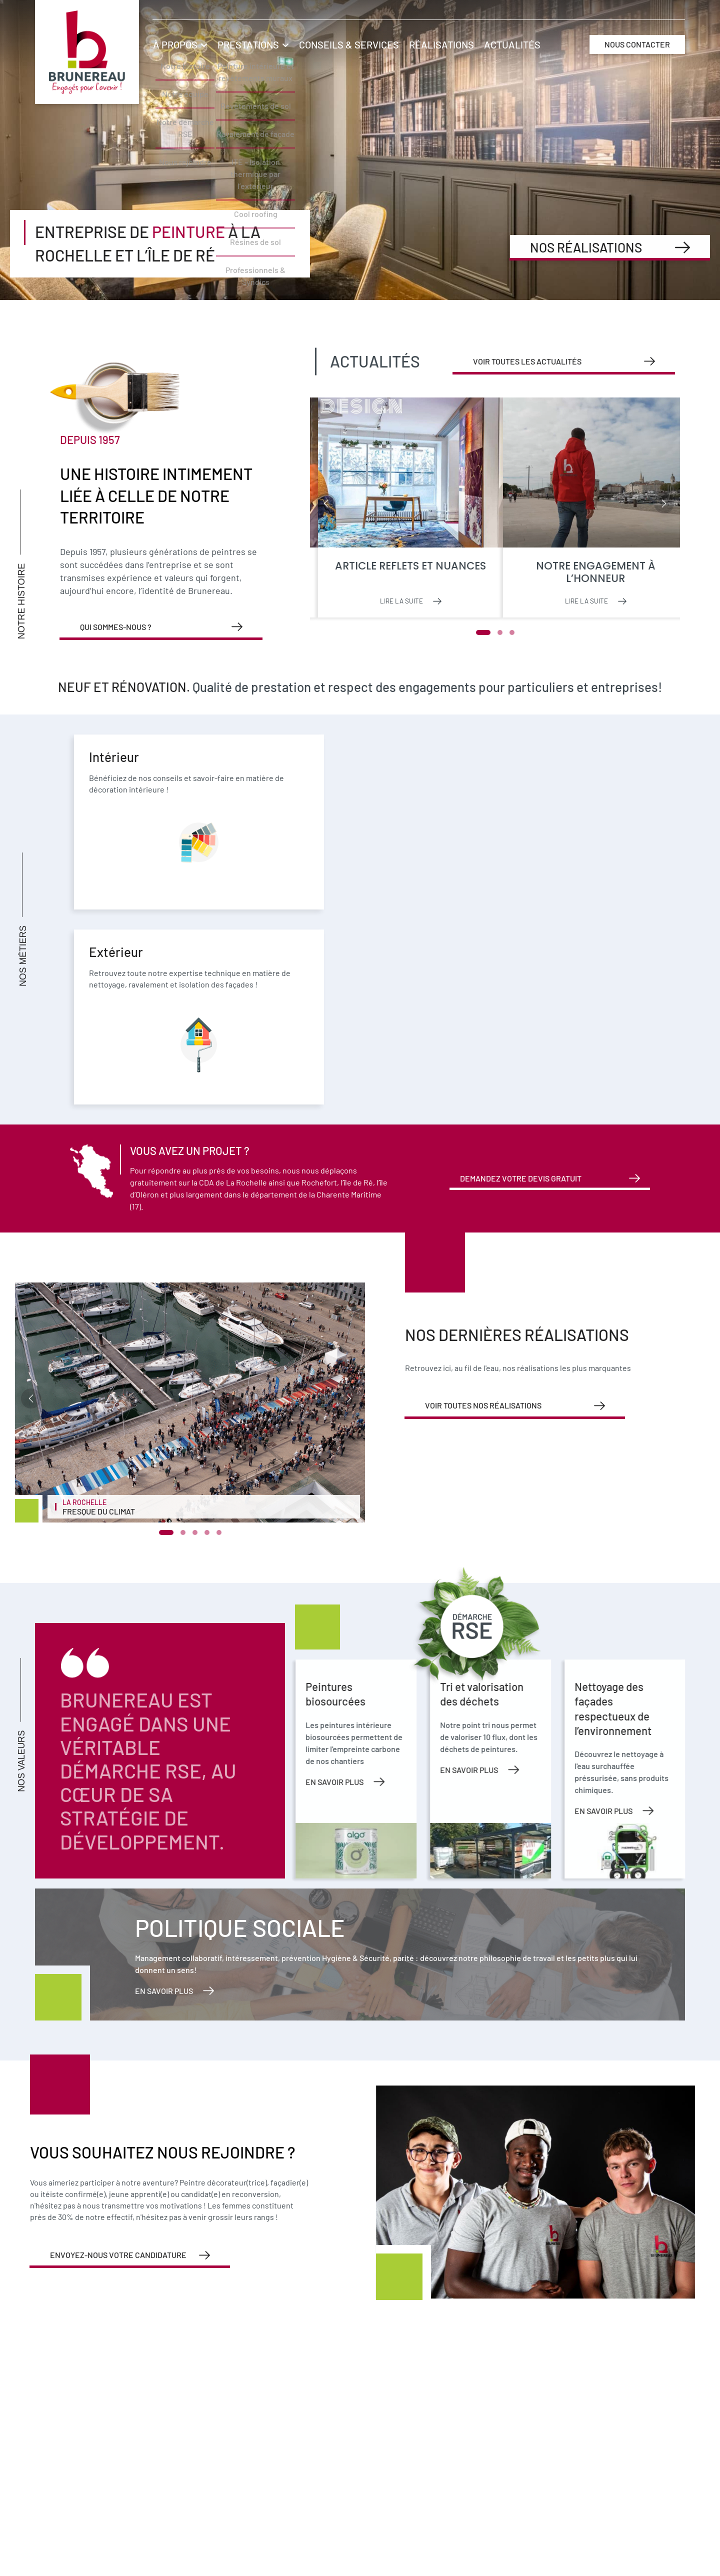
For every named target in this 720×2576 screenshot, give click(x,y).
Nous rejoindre (695, 233)
